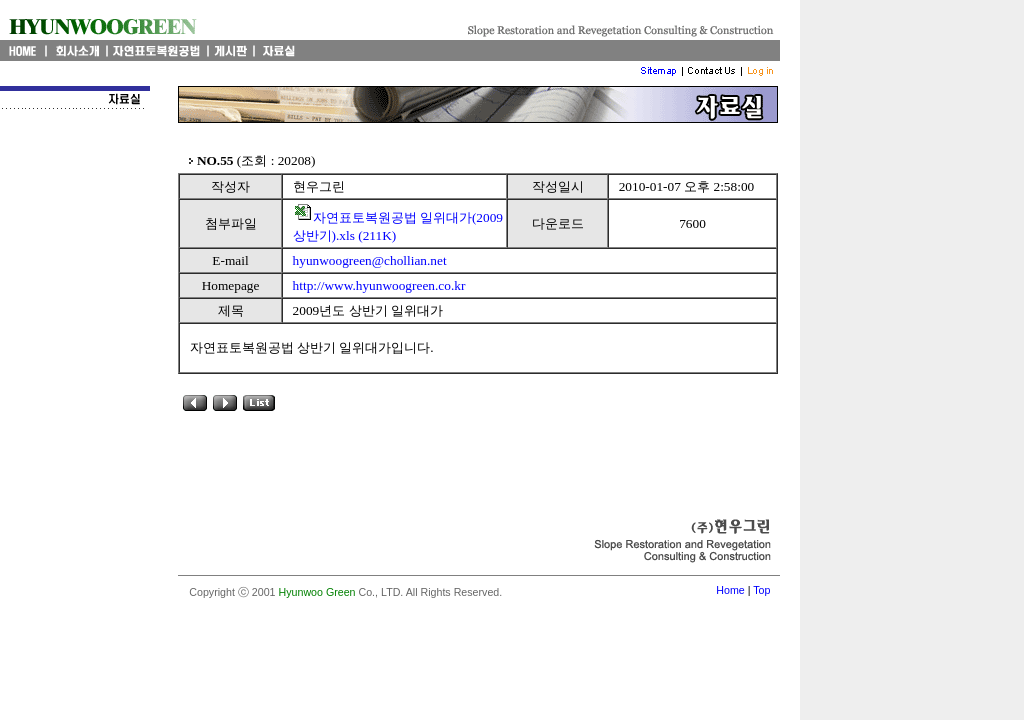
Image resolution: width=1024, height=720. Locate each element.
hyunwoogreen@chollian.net (370, 260)
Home (730, 590)
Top (761, 590)
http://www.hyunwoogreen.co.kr (379, 285)
